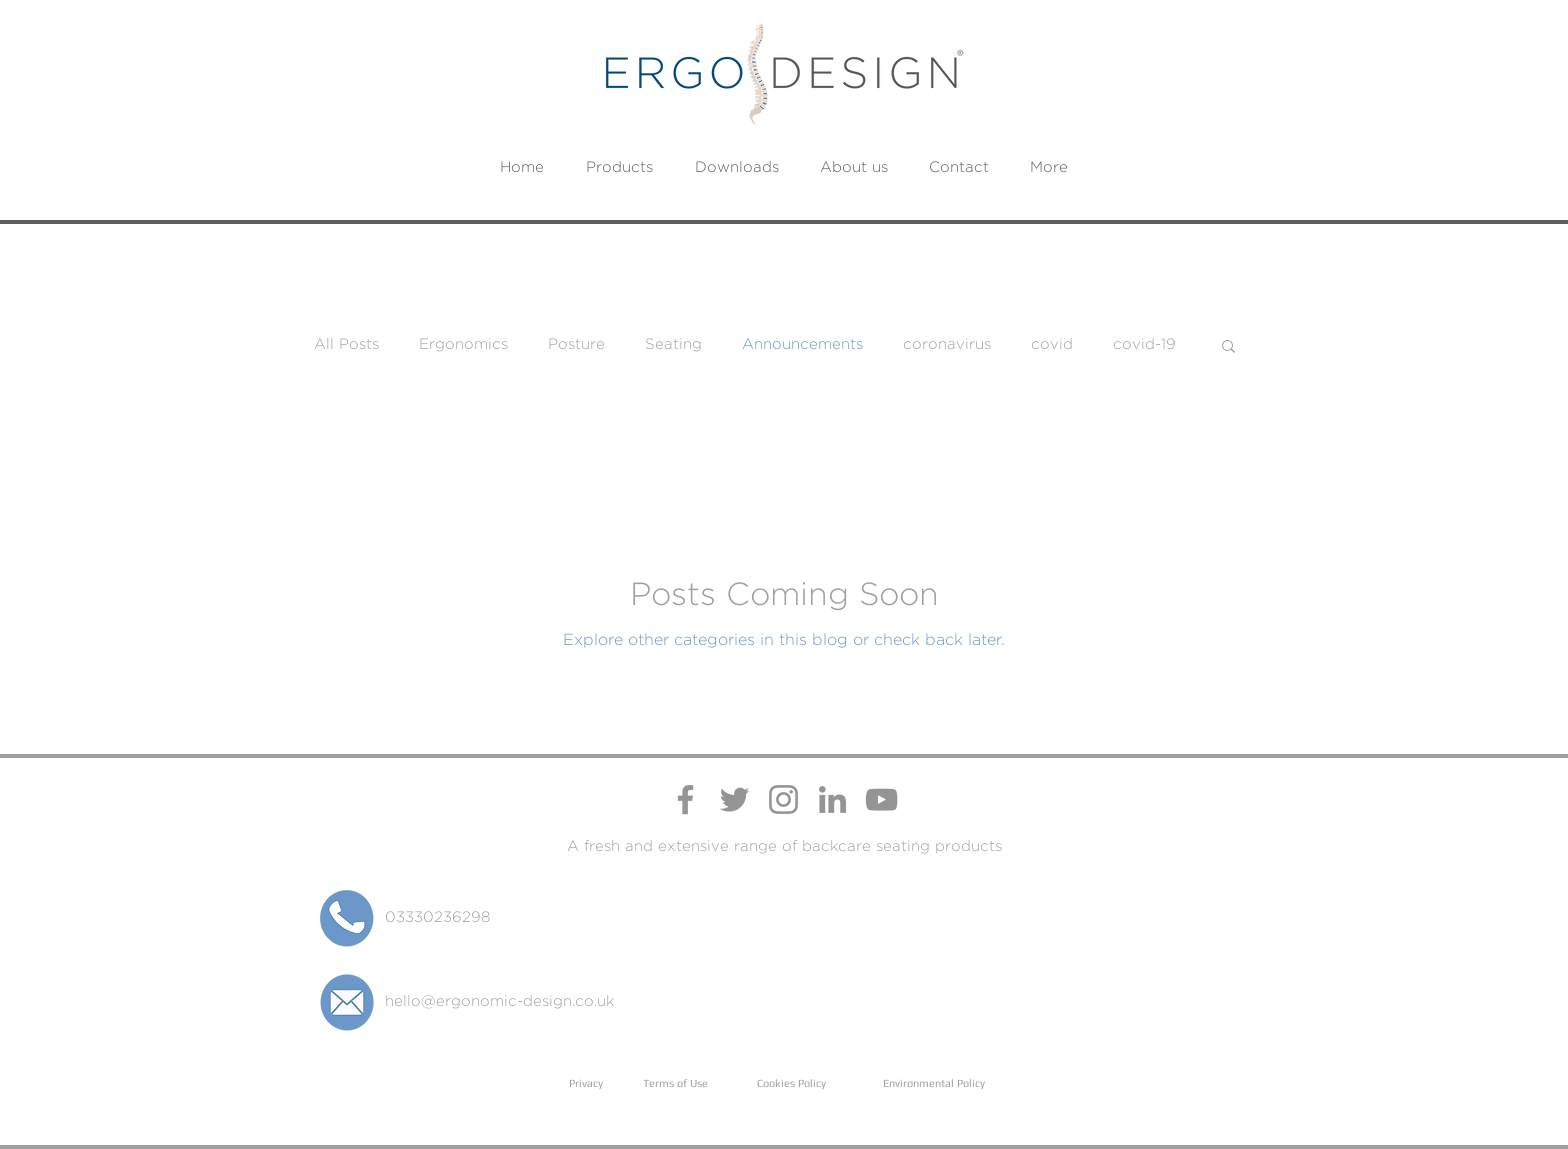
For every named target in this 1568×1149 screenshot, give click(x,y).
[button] (1228, 347)
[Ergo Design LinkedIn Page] (832, 799)
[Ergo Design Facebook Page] (685, 799)
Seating (673, 344)
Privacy (586, 1083)
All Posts (346, 344)
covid (1052, 344)
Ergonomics (463, 344)
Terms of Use (675, 1083)
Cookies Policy (791, 1083)
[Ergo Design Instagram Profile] (783, 799)
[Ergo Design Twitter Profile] (734, 799)
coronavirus (947, 344)
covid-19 (1144, 344)
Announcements (802, 344)
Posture (576, 344)
